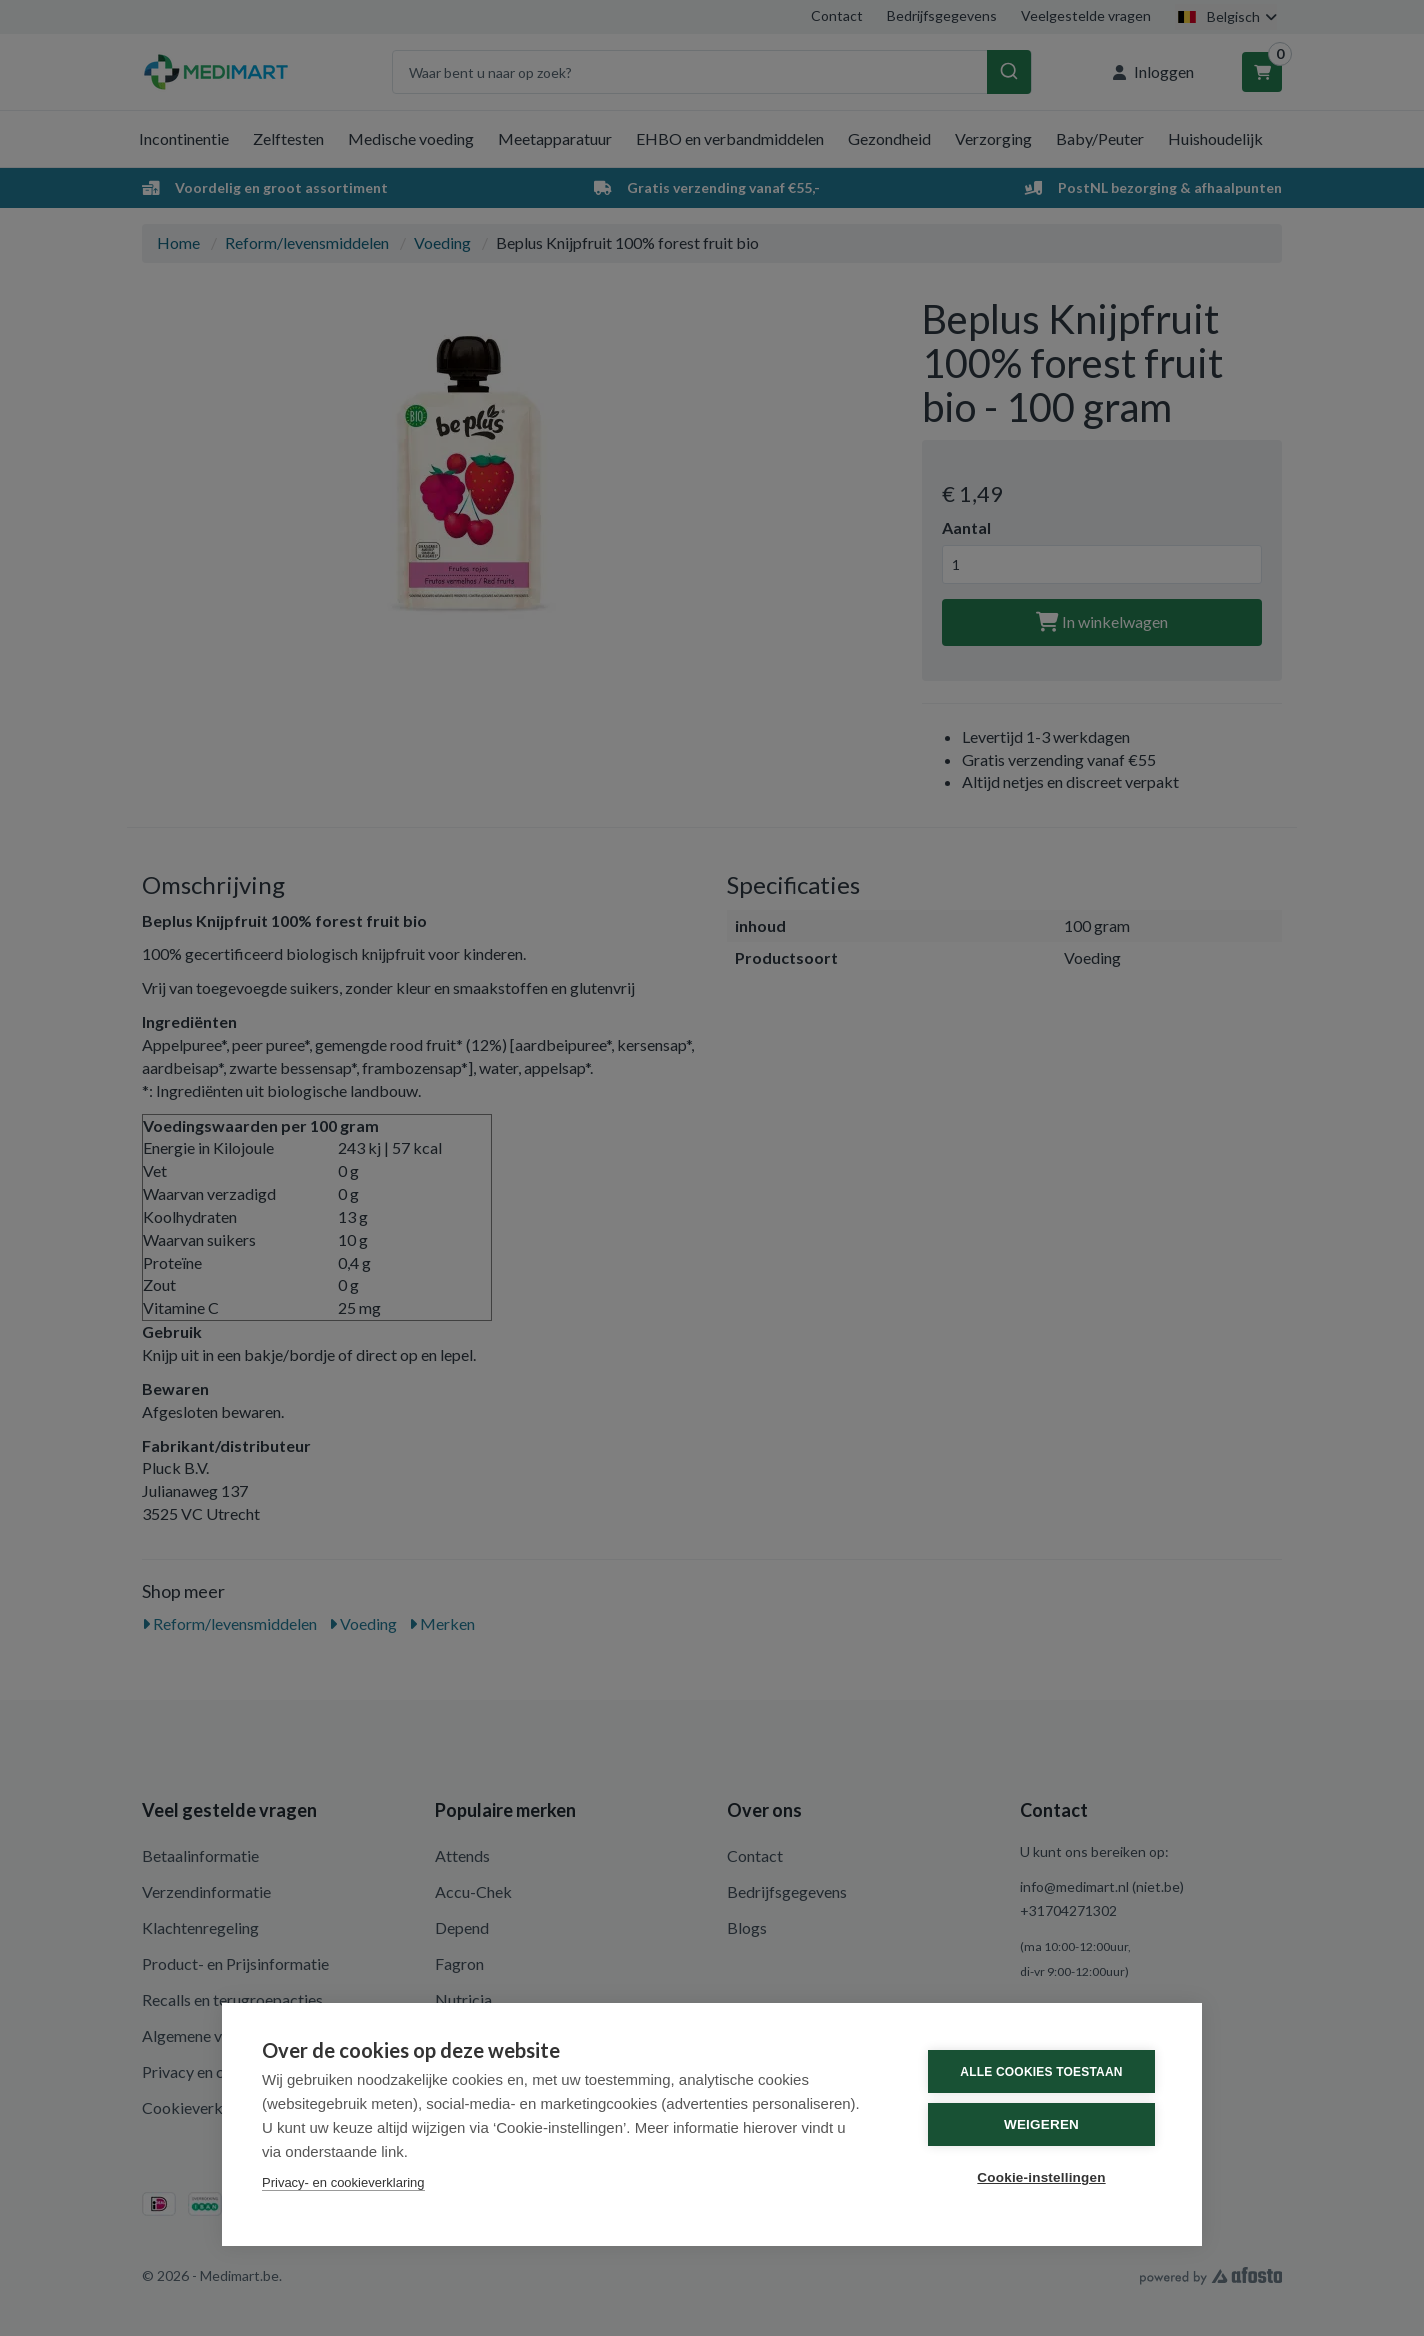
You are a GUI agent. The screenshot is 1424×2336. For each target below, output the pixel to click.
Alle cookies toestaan (1041, 2072)
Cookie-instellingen (1041, 2177)
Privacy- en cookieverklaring (343, 2182)
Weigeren (1041, 2124)
